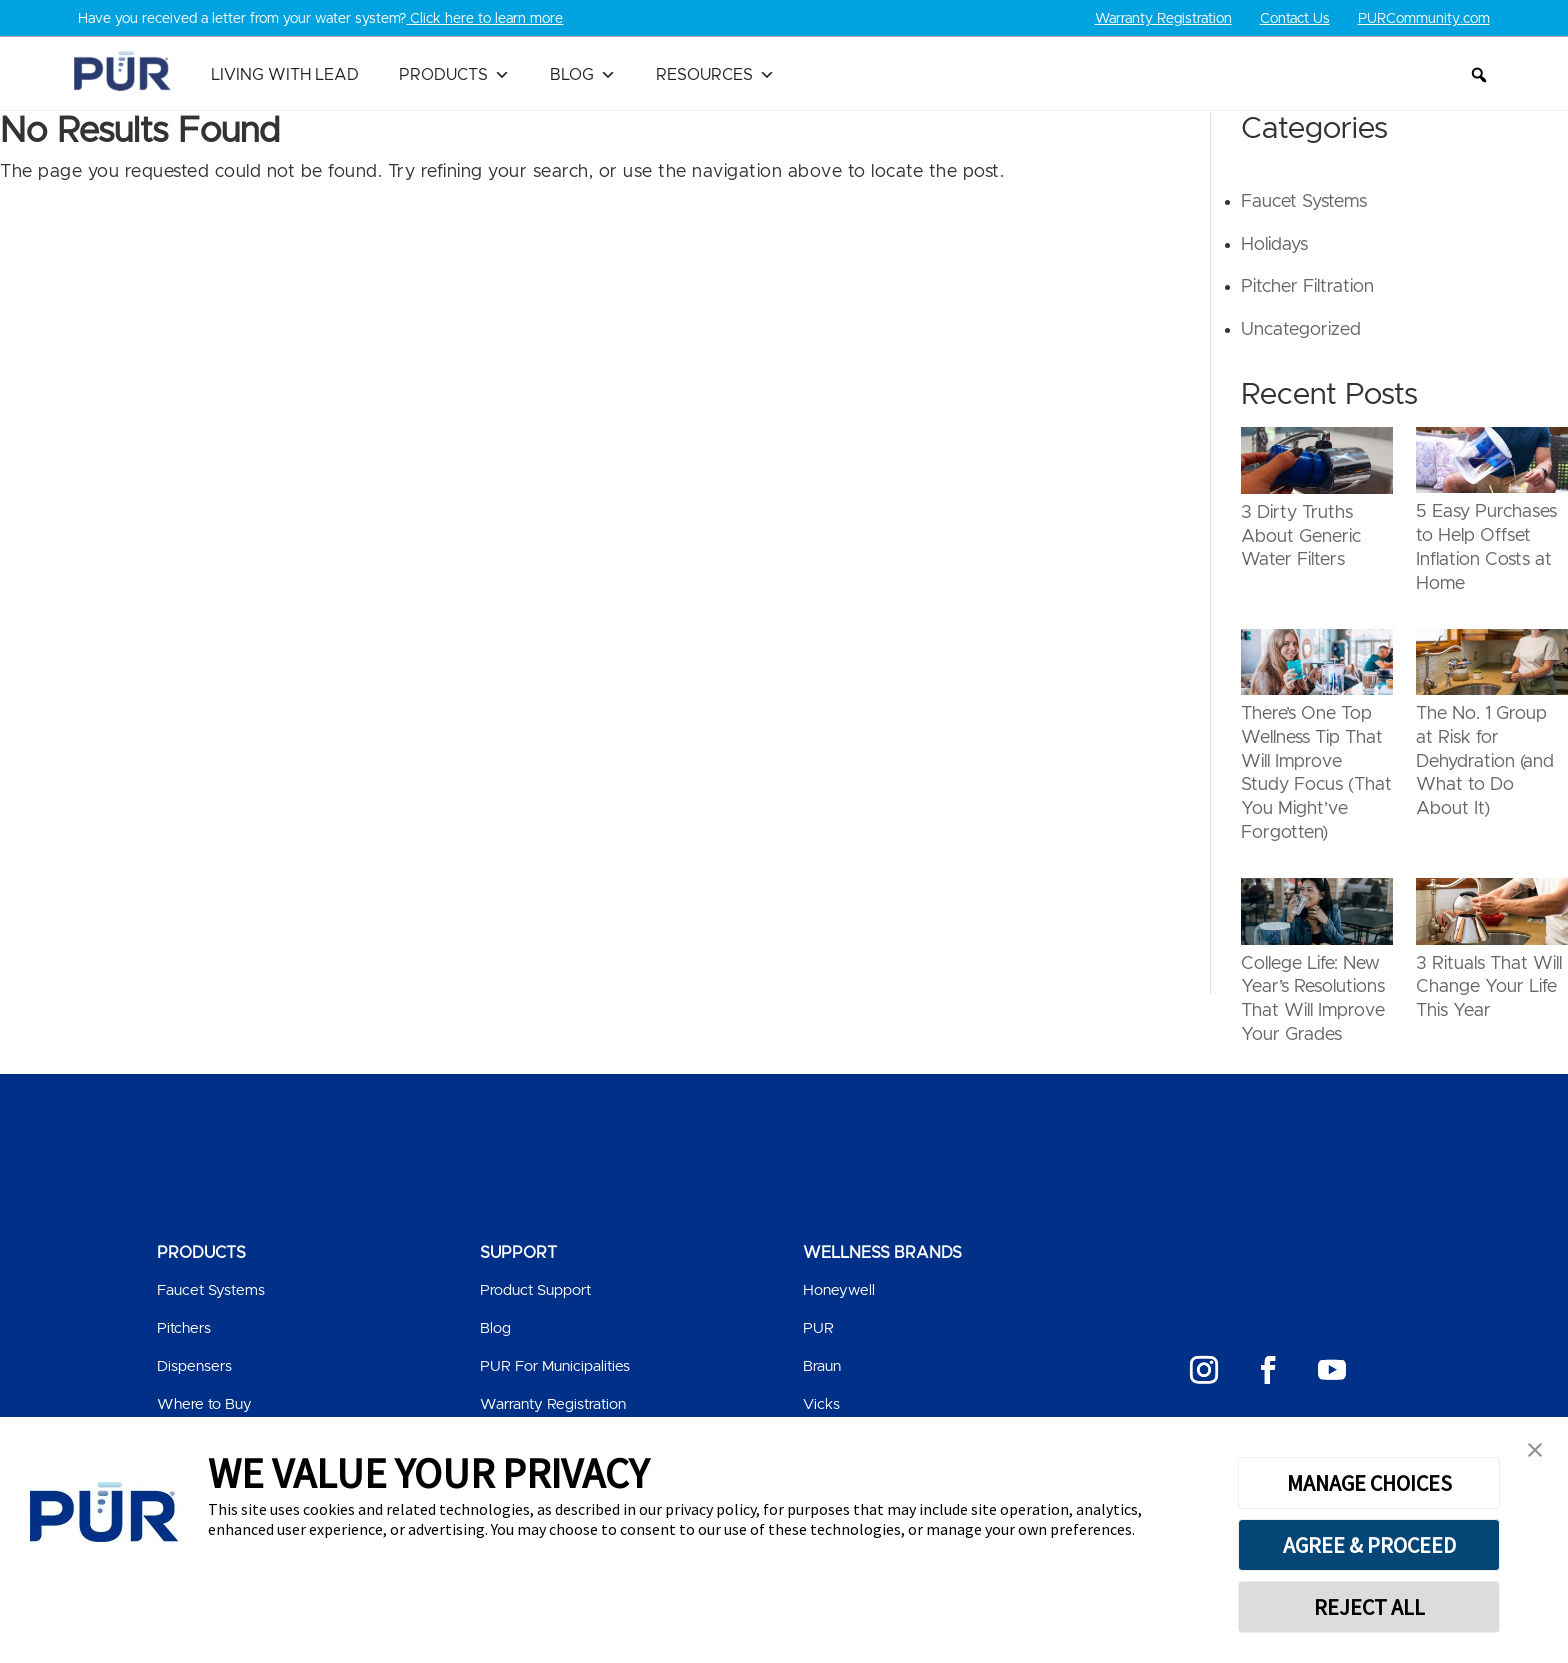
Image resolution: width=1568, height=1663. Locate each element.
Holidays (1274, 245)
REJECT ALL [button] (1369, 1607)
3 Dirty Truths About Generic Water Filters (1301, 537)
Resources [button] (715, 75)
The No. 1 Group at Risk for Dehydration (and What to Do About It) (1485, 761)
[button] (1479, 75)
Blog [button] (583, 75)
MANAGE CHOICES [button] (1369, 1483)
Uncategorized (1301, 330)
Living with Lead (285, 75)
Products (454, 75)
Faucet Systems (1304, 202)
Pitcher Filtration (1307, 287)
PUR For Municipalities (555, 1366)
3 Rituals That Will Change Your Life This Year (1489, 988)
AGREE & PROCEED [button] (1369, 1545)
